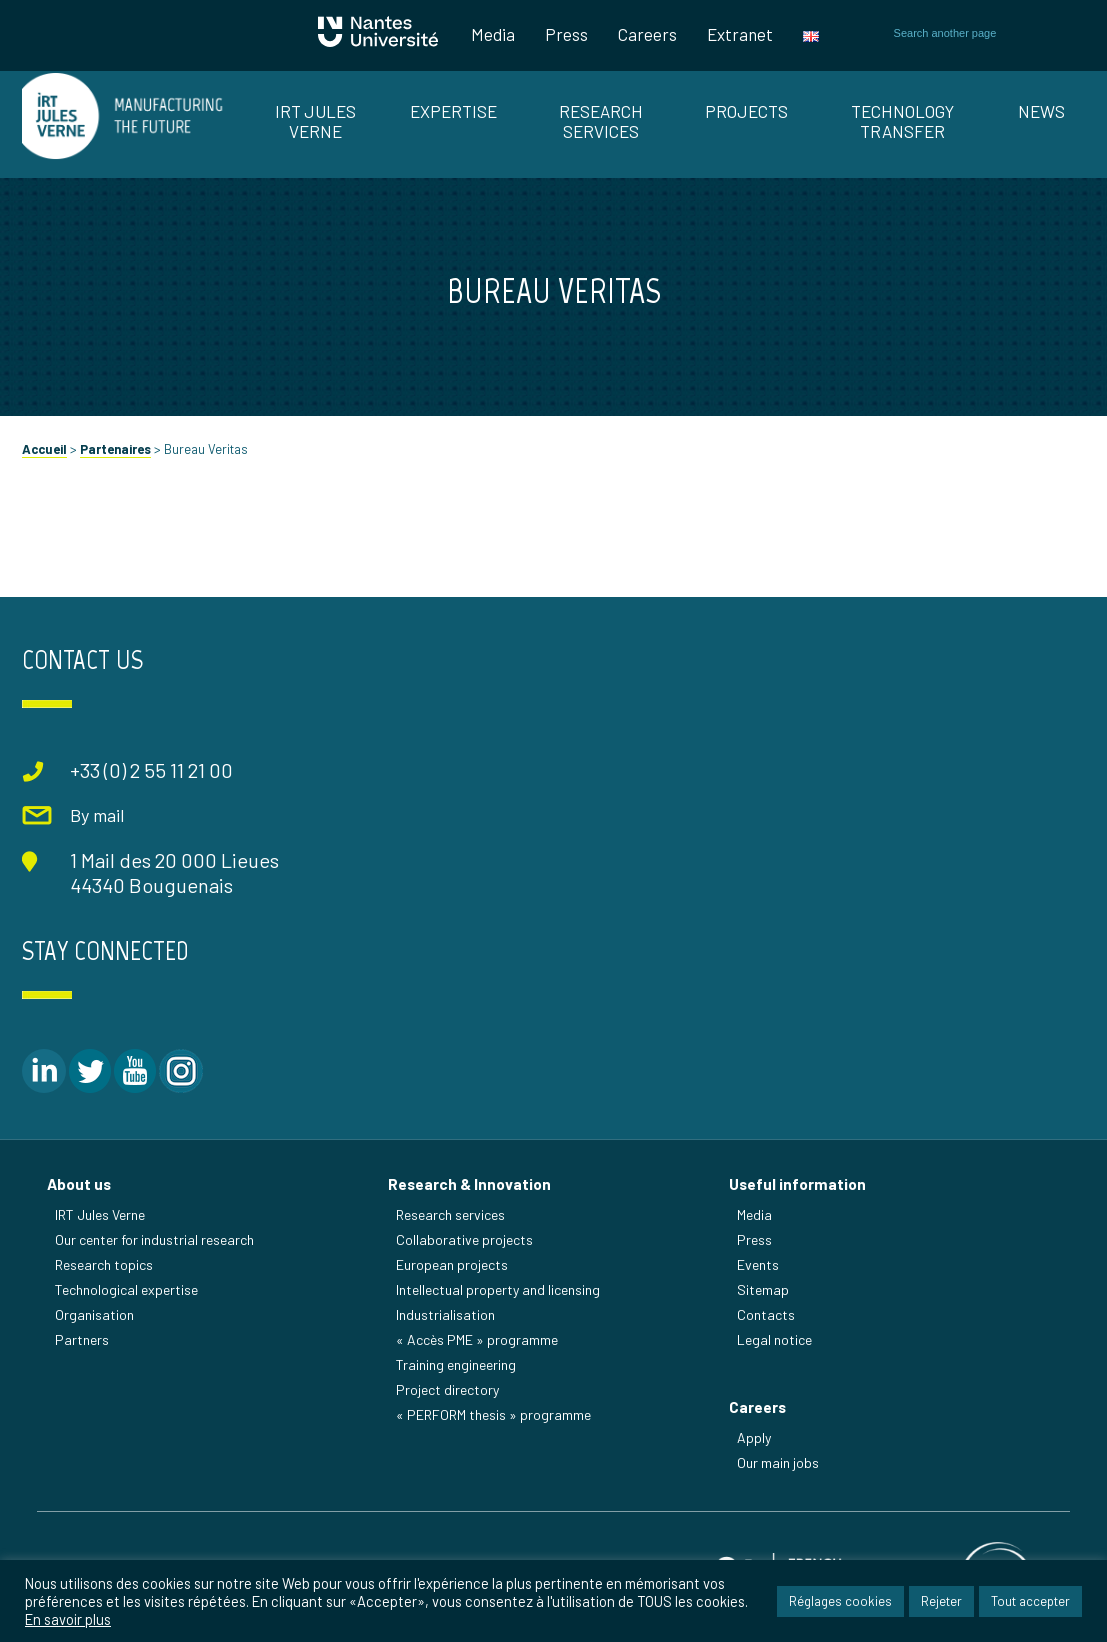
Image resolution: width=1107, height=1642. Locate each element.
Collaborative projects (464, 1239)
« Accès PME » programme (477, 1339)
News (1041, 111)
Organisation (94, 1314)
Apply (754, 1437)
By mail (97, 815)
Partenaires (115, 449)
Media (493, 34)
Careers (647, 34)
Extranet (740, 34)
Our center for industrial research (154, 1239)
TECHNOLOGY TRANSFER (902, 121)
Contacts (766, 1314)
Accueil (44, 449)
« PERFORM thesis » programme (493, 1414)
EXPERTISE (453, 111)
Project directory (447, 1389)
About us (79, 1184)
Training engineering (456, 1364)
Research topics (104, 1264)
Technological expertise (126, 1289)
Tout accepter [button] (1030, 1601)
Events (758, 1264)
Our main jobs (778, 1462)
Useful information (797, 1184)
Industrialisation (445, 1314)
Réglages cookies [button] (840, 1601)
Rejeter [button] (941, 1601)
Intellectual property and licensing (498, 1289)
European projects (452, 1264)
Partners (82, 1339)
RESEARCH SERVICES (601, 121)
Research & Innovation (469, 1184)
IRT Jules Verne (100, 1214)
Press (566, 34)
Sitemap (763, 1289)
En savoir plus (68, 1619)
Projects (746, 111)
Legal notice (774, 1339)
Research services (450, 1214)
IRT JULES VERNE (315, 121)
